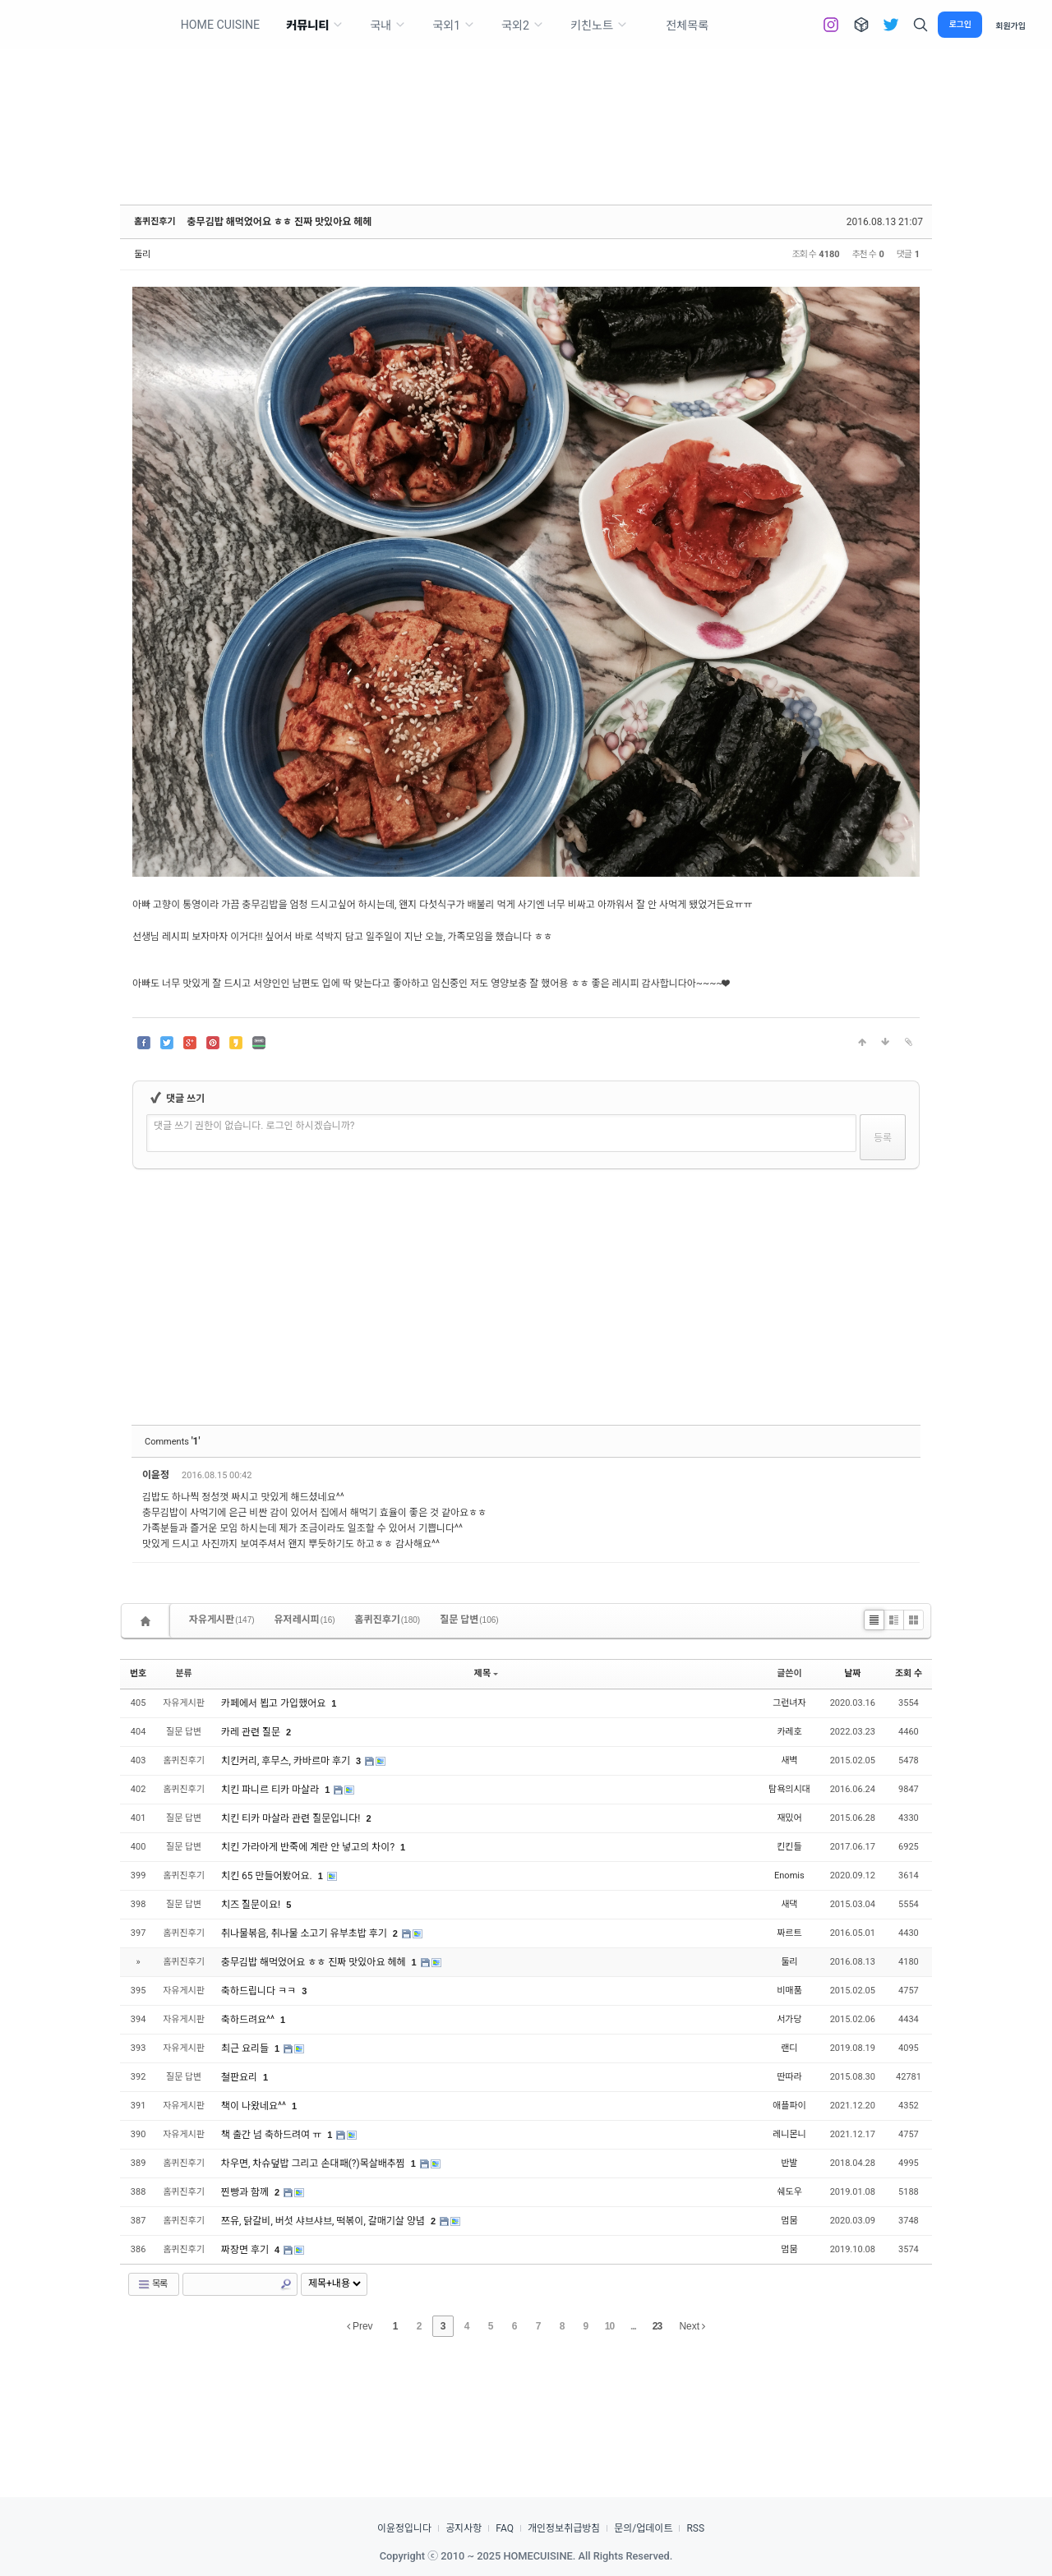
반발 (789, 2163)
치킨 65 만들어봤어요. (268, 1876)
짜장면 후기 (246, 2250)
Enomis (789, 1875)
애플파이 (789, 2105)
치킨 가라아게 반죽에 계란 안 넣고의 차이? (309, 1847)
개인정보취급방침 (564, 2528)
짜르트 (789, 1933)
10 (609, 2326)
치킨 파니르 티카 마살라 (271, 1789)
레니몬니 (789, 2134)
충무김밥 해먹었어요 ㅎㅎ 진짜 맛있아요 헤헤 (279, 222)
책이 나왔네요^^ (254, 2106)
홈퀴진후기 (155, 221)
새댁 (789, 1904)
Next (692, 2326)
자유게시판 (222, 1619)
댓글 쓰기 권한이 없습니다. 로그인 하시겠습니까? (254, 1125)
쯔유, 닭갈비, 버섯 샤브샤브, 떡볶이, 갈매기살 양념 (324, 2221)
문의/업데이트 (643, 2528)
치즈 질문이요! (252, 1904)
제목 (486, 1673)
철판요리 (240, 2077)
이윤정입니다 (404, 2528)
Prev (360, 2326)
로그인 (959, 24)
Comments (172, 1441)
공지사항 (463, 2528)
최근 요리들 (246, 2048)
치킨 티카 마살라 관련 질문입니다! (292, 1818)
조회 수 (908, 1673)
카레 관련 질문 (252, 1732)
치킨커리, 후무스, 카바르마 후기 (287, 1761)
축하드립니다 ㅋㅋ (259, 1991)
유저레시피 (305, 1619)
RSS (695, 2528)
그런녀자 (789, 1703)
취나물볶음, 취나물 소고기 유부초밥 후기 (305, 1933)
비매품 (789, 1990)
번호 (138, 1673)
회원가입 (1010, 25)
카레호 (789, 1731)
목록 (152, 2284)
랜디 (789, 2048)
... (633, 2326)
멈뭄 (789, 2220)
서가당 (789, 2019)
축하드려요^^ (249, 2019)
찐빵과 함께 (246, 2192)
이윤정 (157, 1475)
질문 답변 (469, 1619)
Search (286, 2284)
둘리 (142, 254)
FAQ (505, 2528)
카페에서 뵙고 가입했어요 (274, 1703)
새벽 (789, 1760)
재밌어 (789, 1818)
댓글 (896, 1477)
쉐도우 (789, 2192)
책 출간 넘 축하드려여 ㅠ (272, 2135)
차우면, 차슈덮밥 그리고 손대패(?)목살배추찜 (314, 2163)
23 (657, 2326)
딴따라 (789, 2076)
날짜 (852, 1673)
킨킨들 (789, 1846)
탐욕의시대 (789, 1789)
